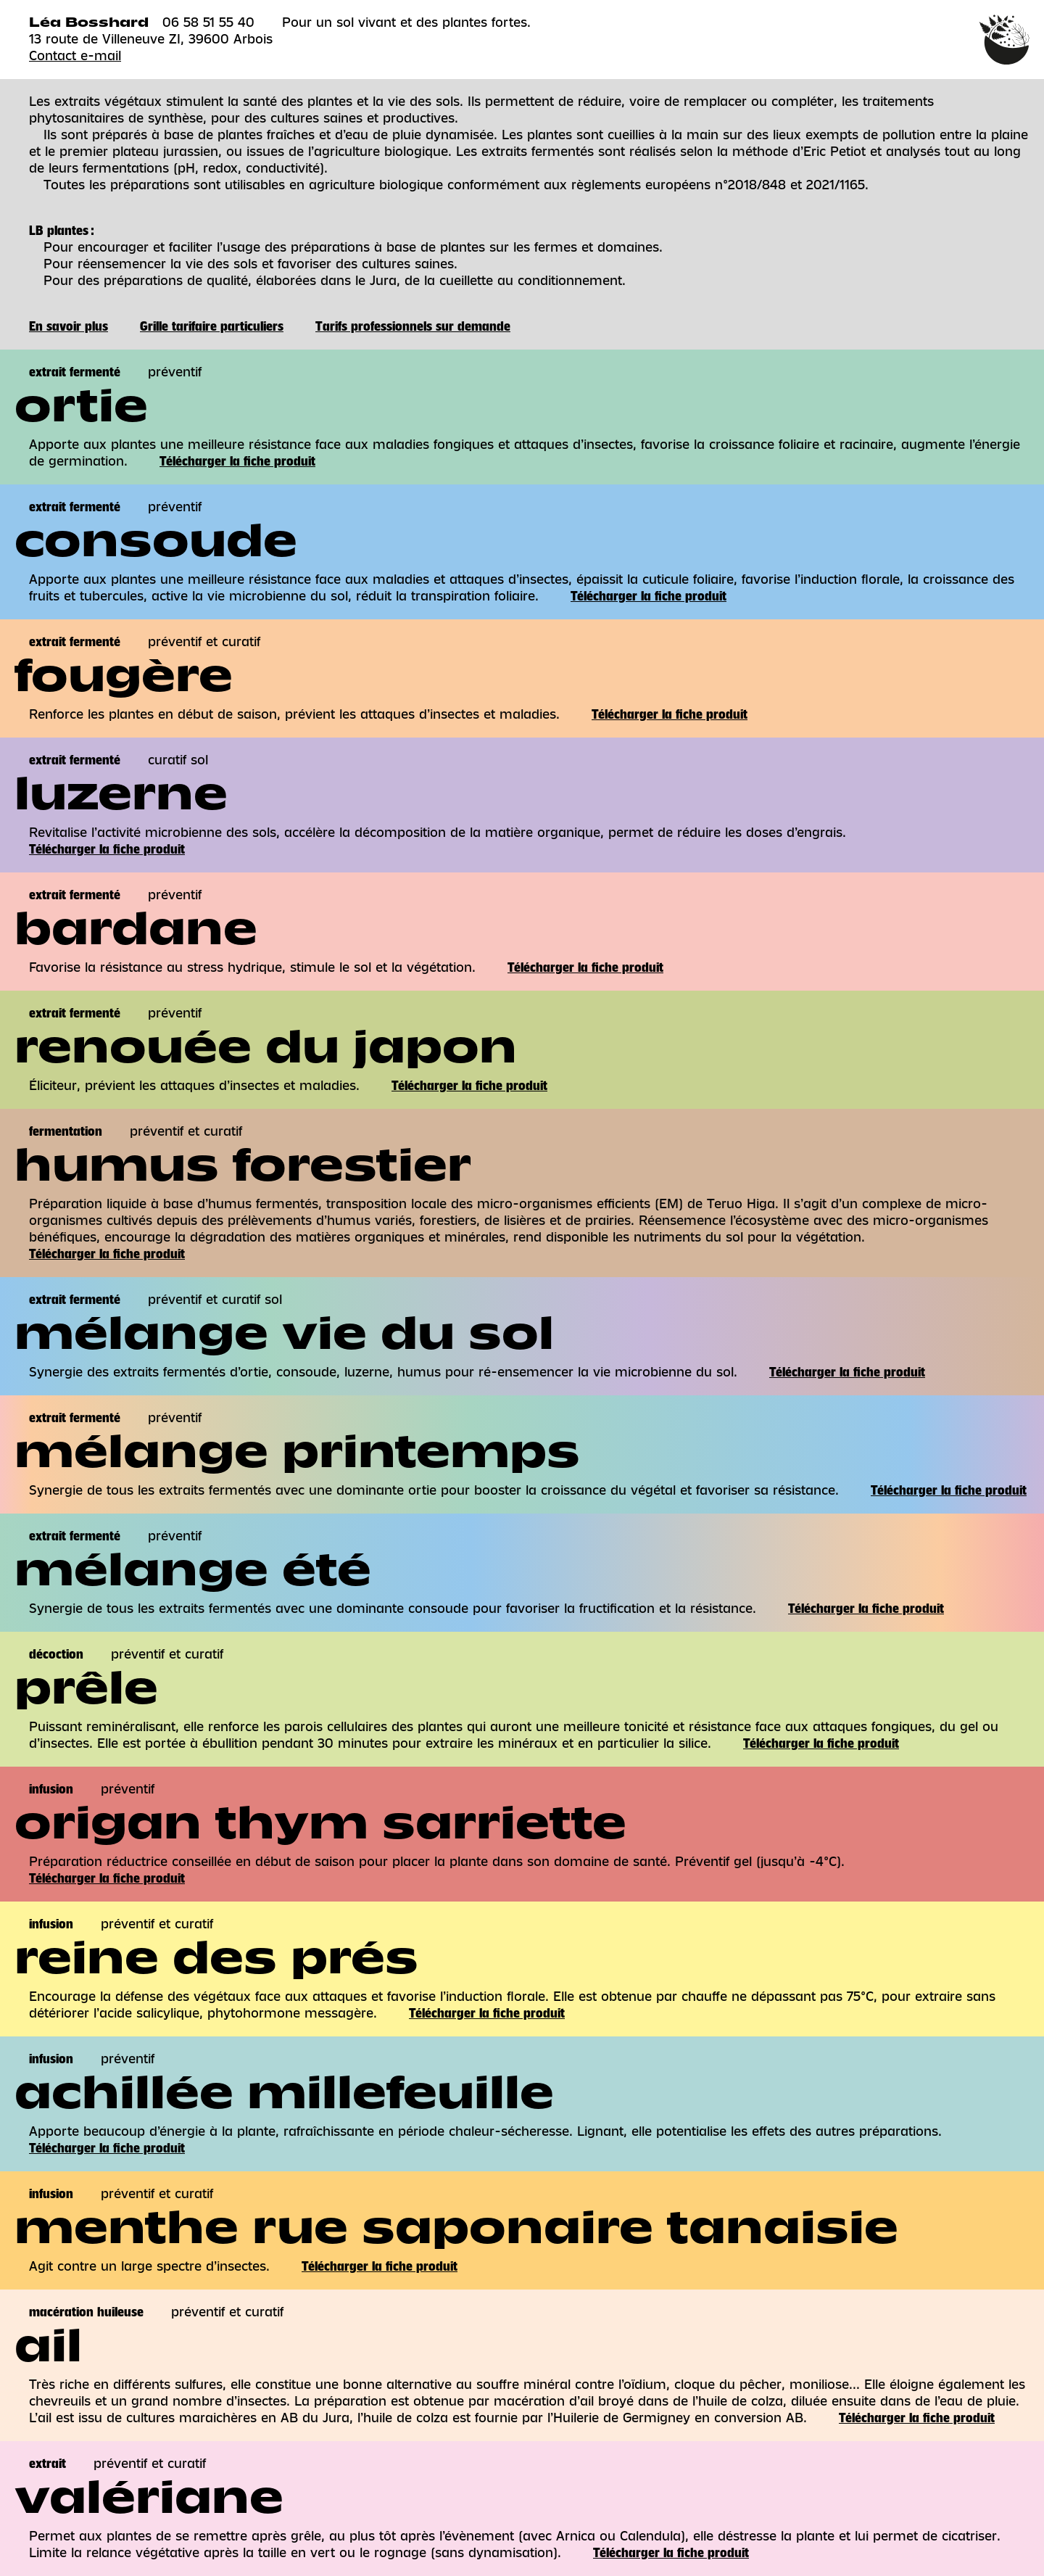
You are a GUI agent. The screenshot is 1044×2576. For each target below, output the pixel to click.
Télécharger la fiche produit (237, 461)
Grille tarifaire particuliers (211, 327)
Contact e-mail (75, 56)
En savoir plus (68, 327)
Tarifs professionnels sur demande (412, 327)
